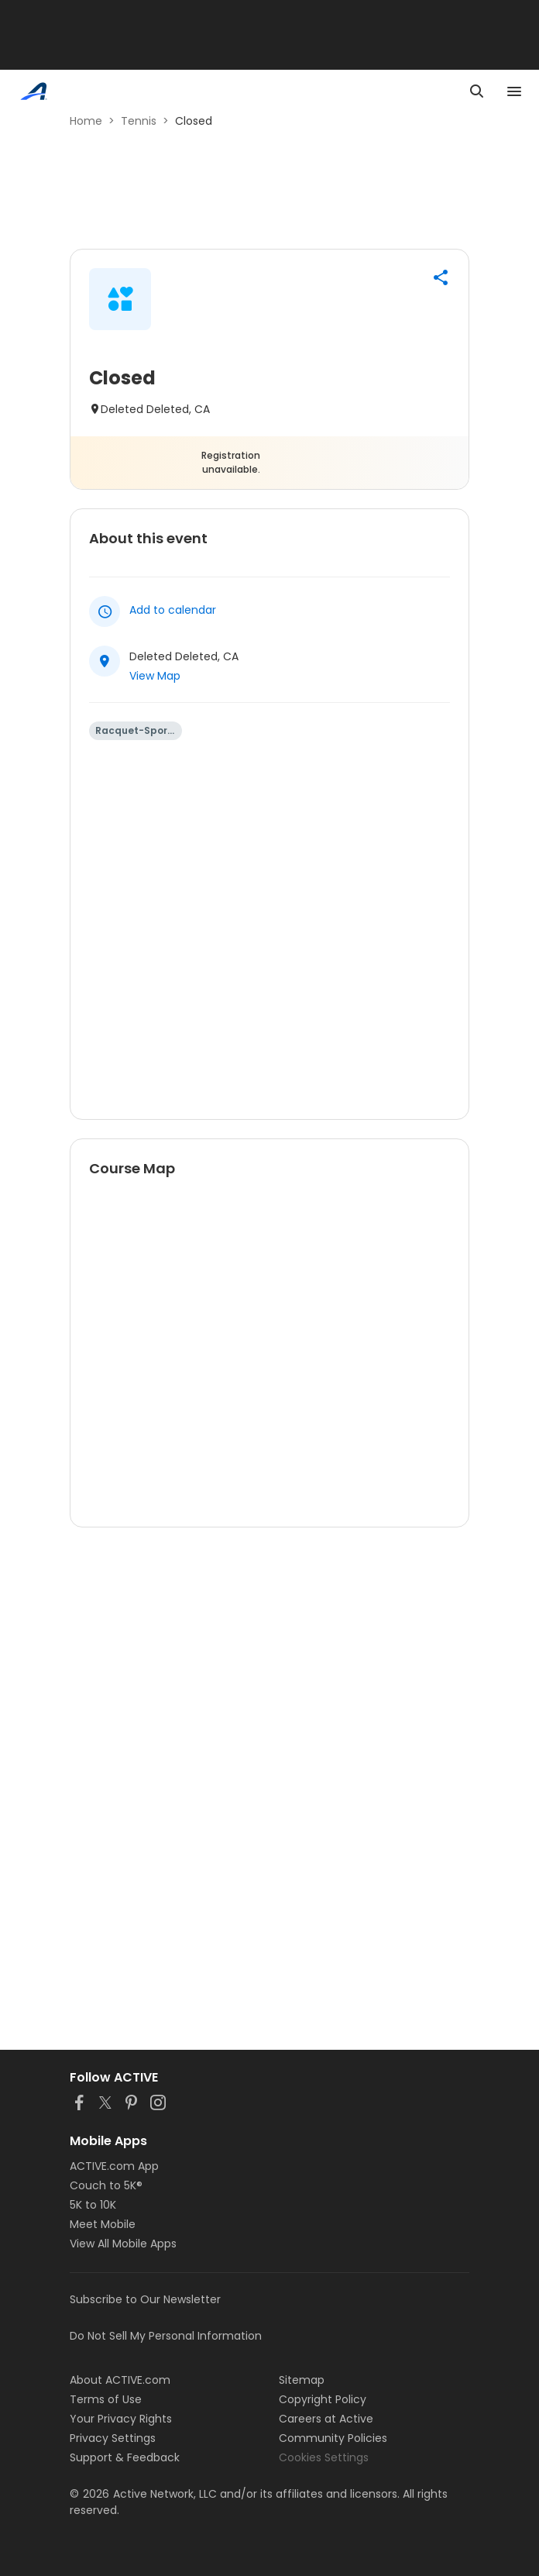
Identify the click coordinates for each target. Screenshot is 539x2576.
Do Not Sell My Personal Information (166, 2336)
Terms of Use (106, 2399)
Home (86, 121)
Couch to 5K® (106, 2185)
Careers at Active (326, 2418)
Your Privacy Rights (121, 2418)
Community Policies (333, 2438)
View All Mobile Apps (123, 2243)
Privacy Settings (113, 2438)
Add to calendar (172, 610)
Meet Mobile (103, 2224)
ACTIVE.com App (114, 2166)
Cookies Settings (324, 2457)
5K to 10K (93, 2205)
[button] (440, 277)
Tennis (138, 121)
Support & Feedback (125, 2457)
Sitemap (301, 2380)
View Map (154, 676)
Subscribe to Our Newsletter (145, 2299)
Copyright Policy (322, 2399)
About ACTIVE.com (120, 2380)
